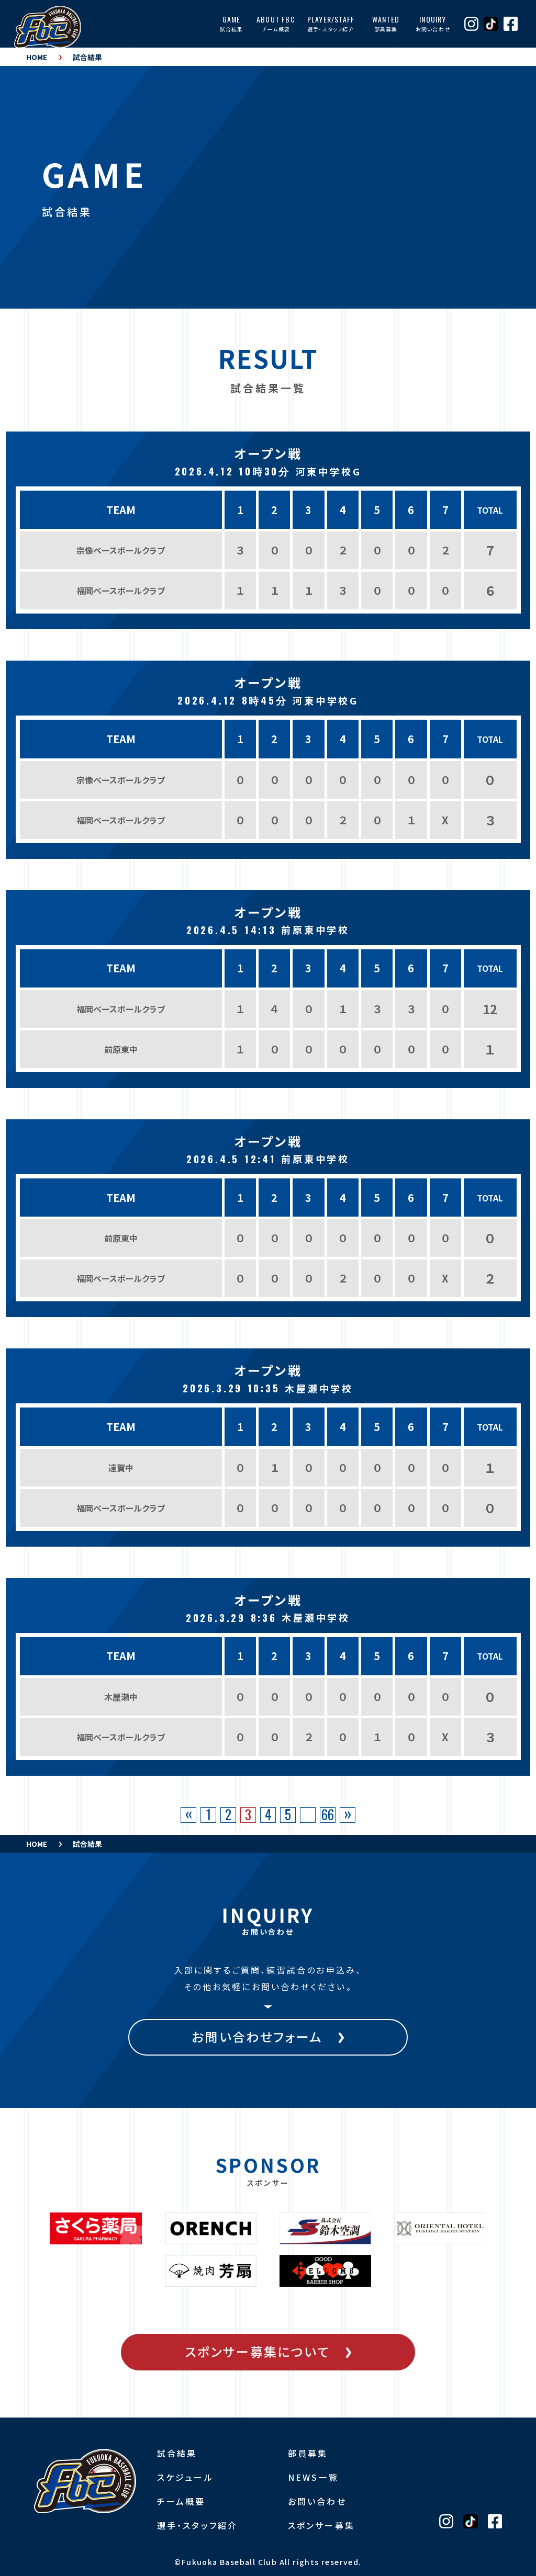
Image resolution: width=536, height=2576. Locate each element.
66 (327, 1815)
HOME (36, 57)
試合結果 (87, 57)
